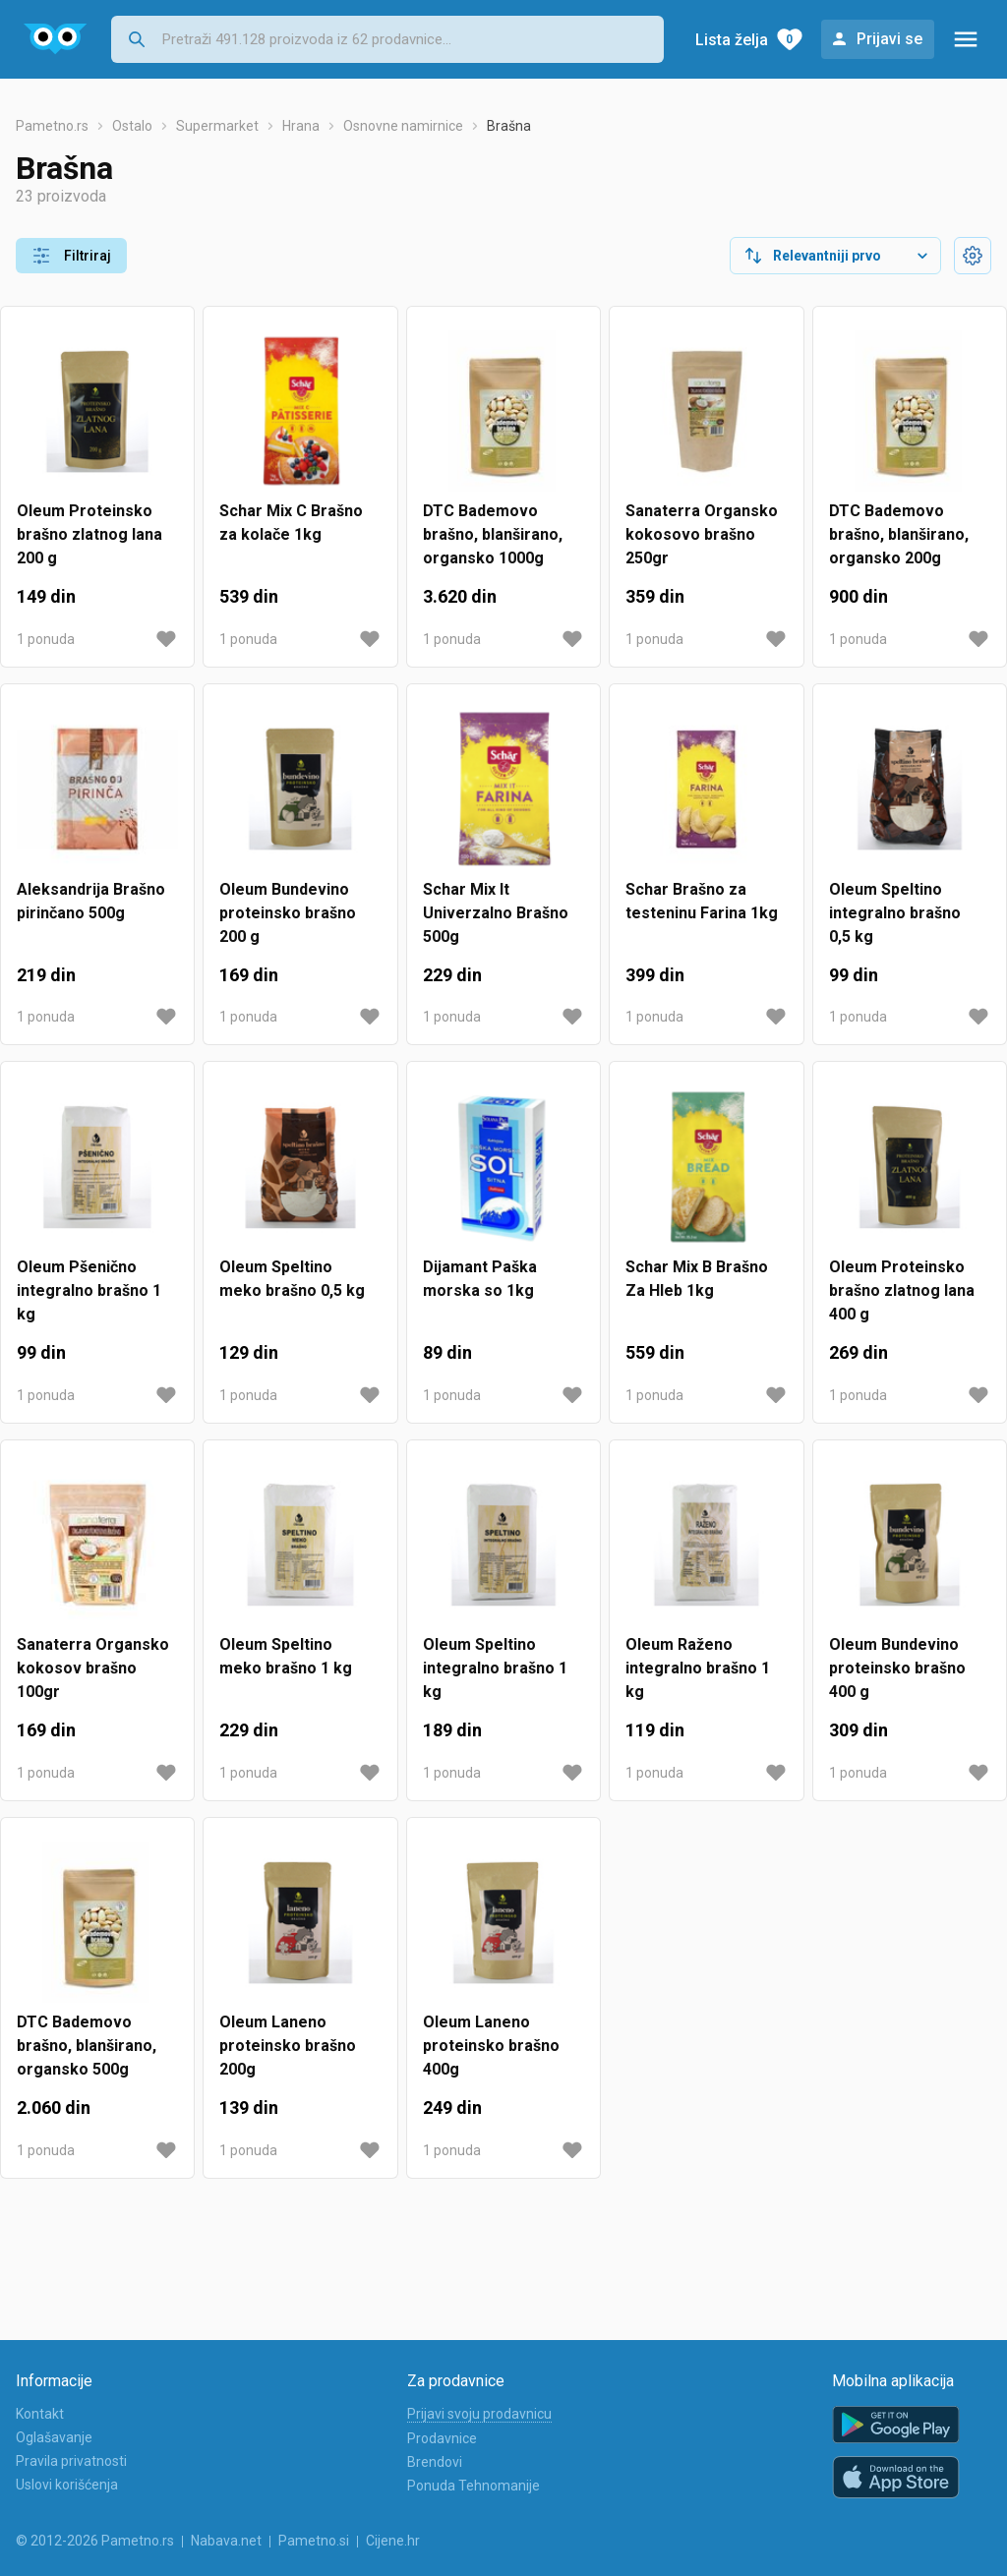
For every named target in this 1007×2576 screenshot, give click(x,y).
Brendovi (434, 2462)
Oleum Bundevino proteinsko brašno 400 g (897, 1668)
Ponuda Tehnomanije (473, 2485)
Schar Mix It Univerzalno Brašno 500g (495, 913)
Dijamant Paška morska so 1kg (480, 1279)
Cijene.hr (393, 2540)
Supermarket (217, 126)
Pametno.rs (52, 126)
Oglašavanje (54, 2437)
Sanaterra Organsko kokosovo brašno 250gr (701, 534)
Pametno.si (313, 2540)
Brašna (509, 126)
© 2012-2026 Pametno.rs (95, 2540)
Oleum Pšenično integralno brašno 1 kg (89, 1290)
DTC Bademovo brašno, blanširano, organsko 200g (899, 534)
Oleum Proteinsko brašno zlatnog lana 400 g (902, 1290)
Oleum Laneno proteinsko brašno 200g (287, 2045)
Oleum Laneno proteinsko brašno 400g (491, 2045)
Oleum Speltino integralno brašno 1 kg (495, 1668)
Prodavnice (442, 2438)
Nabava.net (226, 2540)
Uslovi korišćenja (67, 2484)
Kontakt (40, 2414)
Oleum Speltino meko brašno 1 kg (285, 1656)
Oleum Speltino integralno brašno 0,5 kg (895, 913)
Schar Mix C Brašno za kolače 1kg (291, 522)
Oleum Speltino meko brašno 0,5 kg (292, 1279)
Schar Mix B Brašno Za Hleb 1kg (696, 1279)
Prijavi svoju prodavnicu (479, 2414)
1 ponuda (46, 639)
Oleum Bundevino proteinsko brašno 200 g (287, 913)
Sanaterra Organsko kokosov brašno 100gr (93, 1668)
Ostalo (132, 126)
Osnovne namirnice (403, 126)
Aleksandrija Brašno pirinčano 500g (91, 901)
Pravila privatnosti (71, 2461)
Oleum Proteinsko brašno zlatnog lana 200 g (89, 534)
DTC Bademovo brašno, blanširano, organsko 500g (86, 2045)
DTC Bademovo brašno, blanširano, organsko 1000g (493, 534)
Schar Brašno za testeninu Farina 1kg (701, 901)
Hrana (301, 126)
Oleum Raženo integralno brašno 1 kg (697, 1668)
